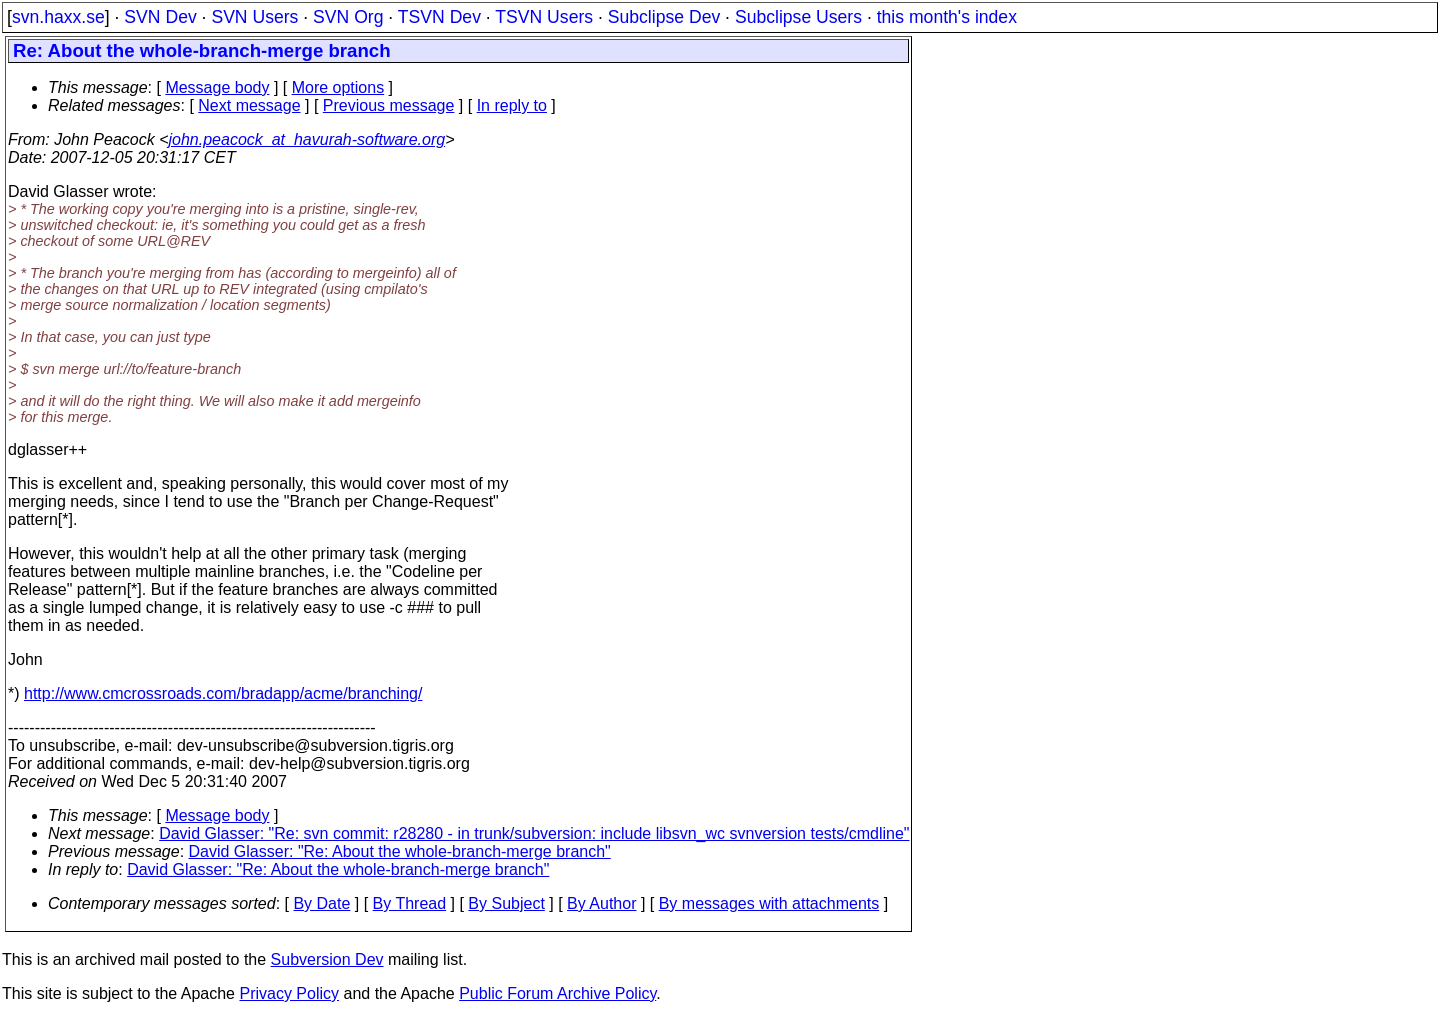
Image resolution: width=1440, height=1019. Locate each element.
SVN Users (254, 17)
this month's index (947, 17)
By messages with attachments (769, 903)
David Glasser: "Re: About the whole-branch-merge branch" (400, 851)
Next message (249, 105)
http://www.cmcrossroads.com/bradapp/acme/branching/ (223, 693)
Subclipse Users (798, 17)
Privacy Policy (289, 993)
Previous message (389, 105)
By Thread (410, 903)
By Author (601, 903)
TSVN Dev (439, 17)
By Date (321, 903)
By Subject (506, 903)
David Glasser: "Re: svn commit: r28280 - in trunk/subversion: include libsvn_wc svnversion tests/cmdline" (534, 833)
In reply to (512, 105)
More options (338, 87)
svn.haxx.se (58, 17)
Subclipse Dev (664, 17)
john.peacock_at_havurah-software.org (307, 139)
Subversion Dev (327, 959)
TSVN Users (544, 17)
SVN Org (348, 17)
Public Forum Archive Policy (557, 993)
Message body (217, 87)
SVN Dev (160, 17)
